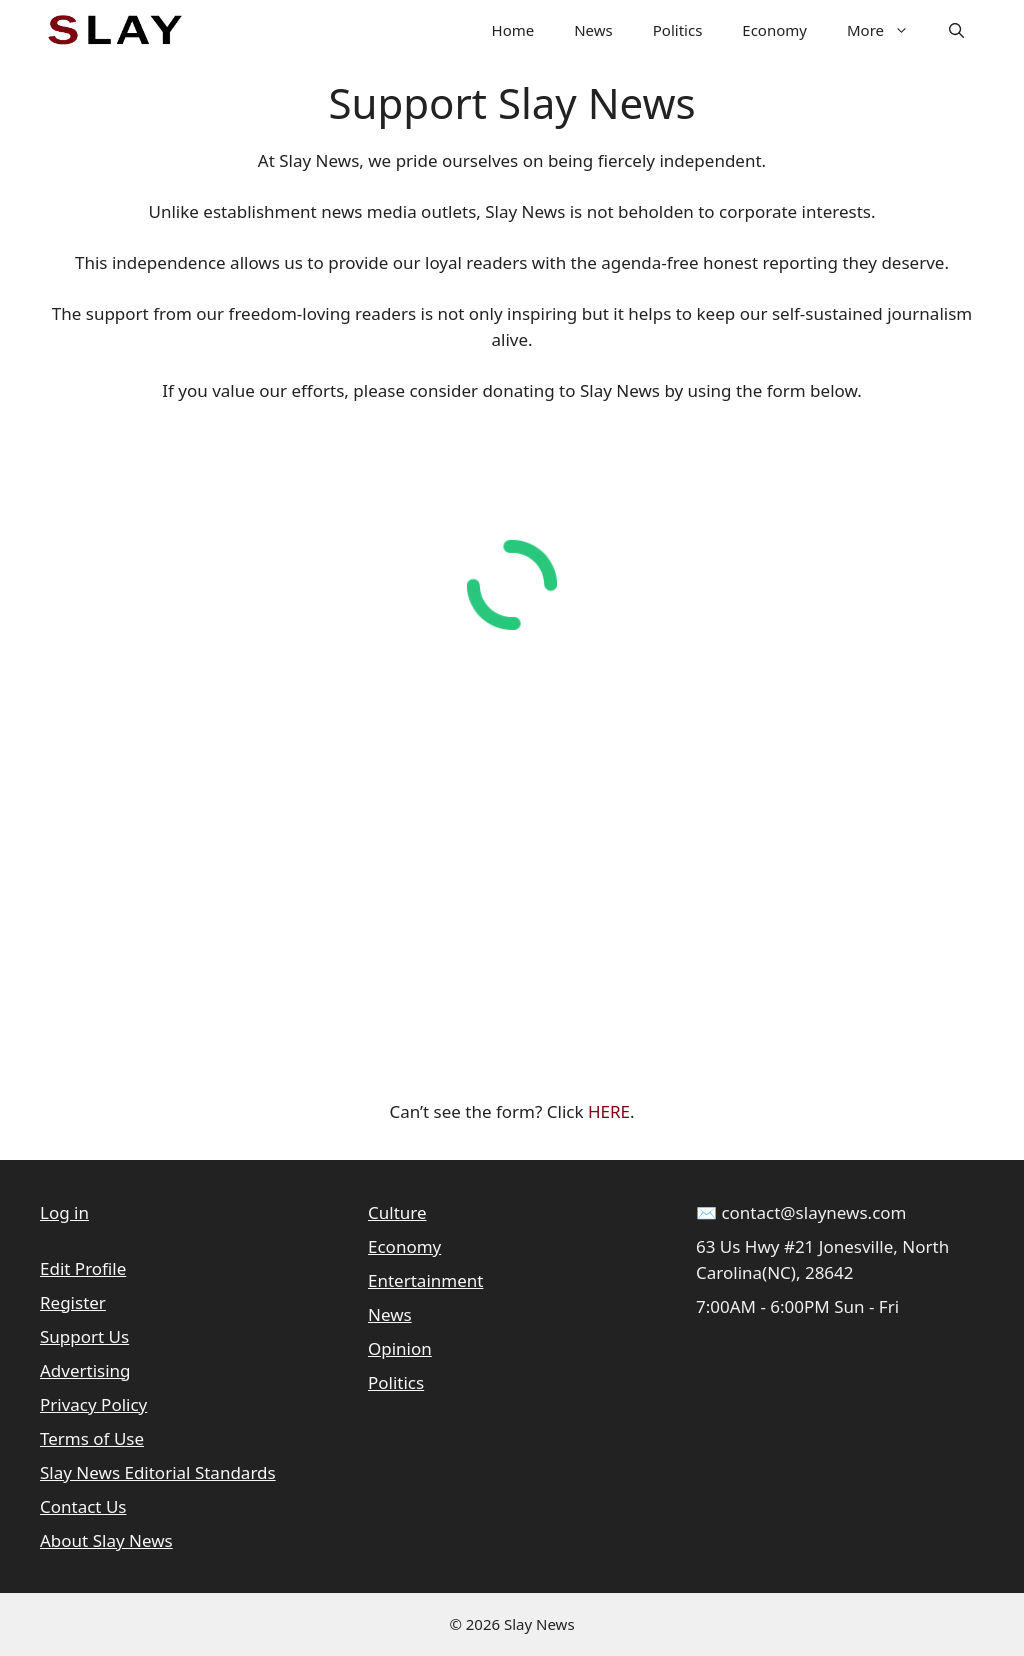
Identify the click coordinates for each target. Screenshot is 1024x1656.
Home (513, 30)
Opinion (400, 1348)
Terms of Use (92, 1438)
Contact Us (83, 1506)
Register (73, 1302)
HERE (609, 1111)
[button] (956, 30)
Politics (678, 30)
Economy (774, 30)
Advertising (85, 1370)
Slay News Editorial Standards (158, 1472)
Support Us (84, 1336)
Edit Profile (83, 1268)
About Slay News (106, 1540)
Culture (397, 1212)
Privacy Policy (93, 1404)
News (593, 30)
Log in (64, 1212)
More (888, 30)
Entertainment (425, 1280)
